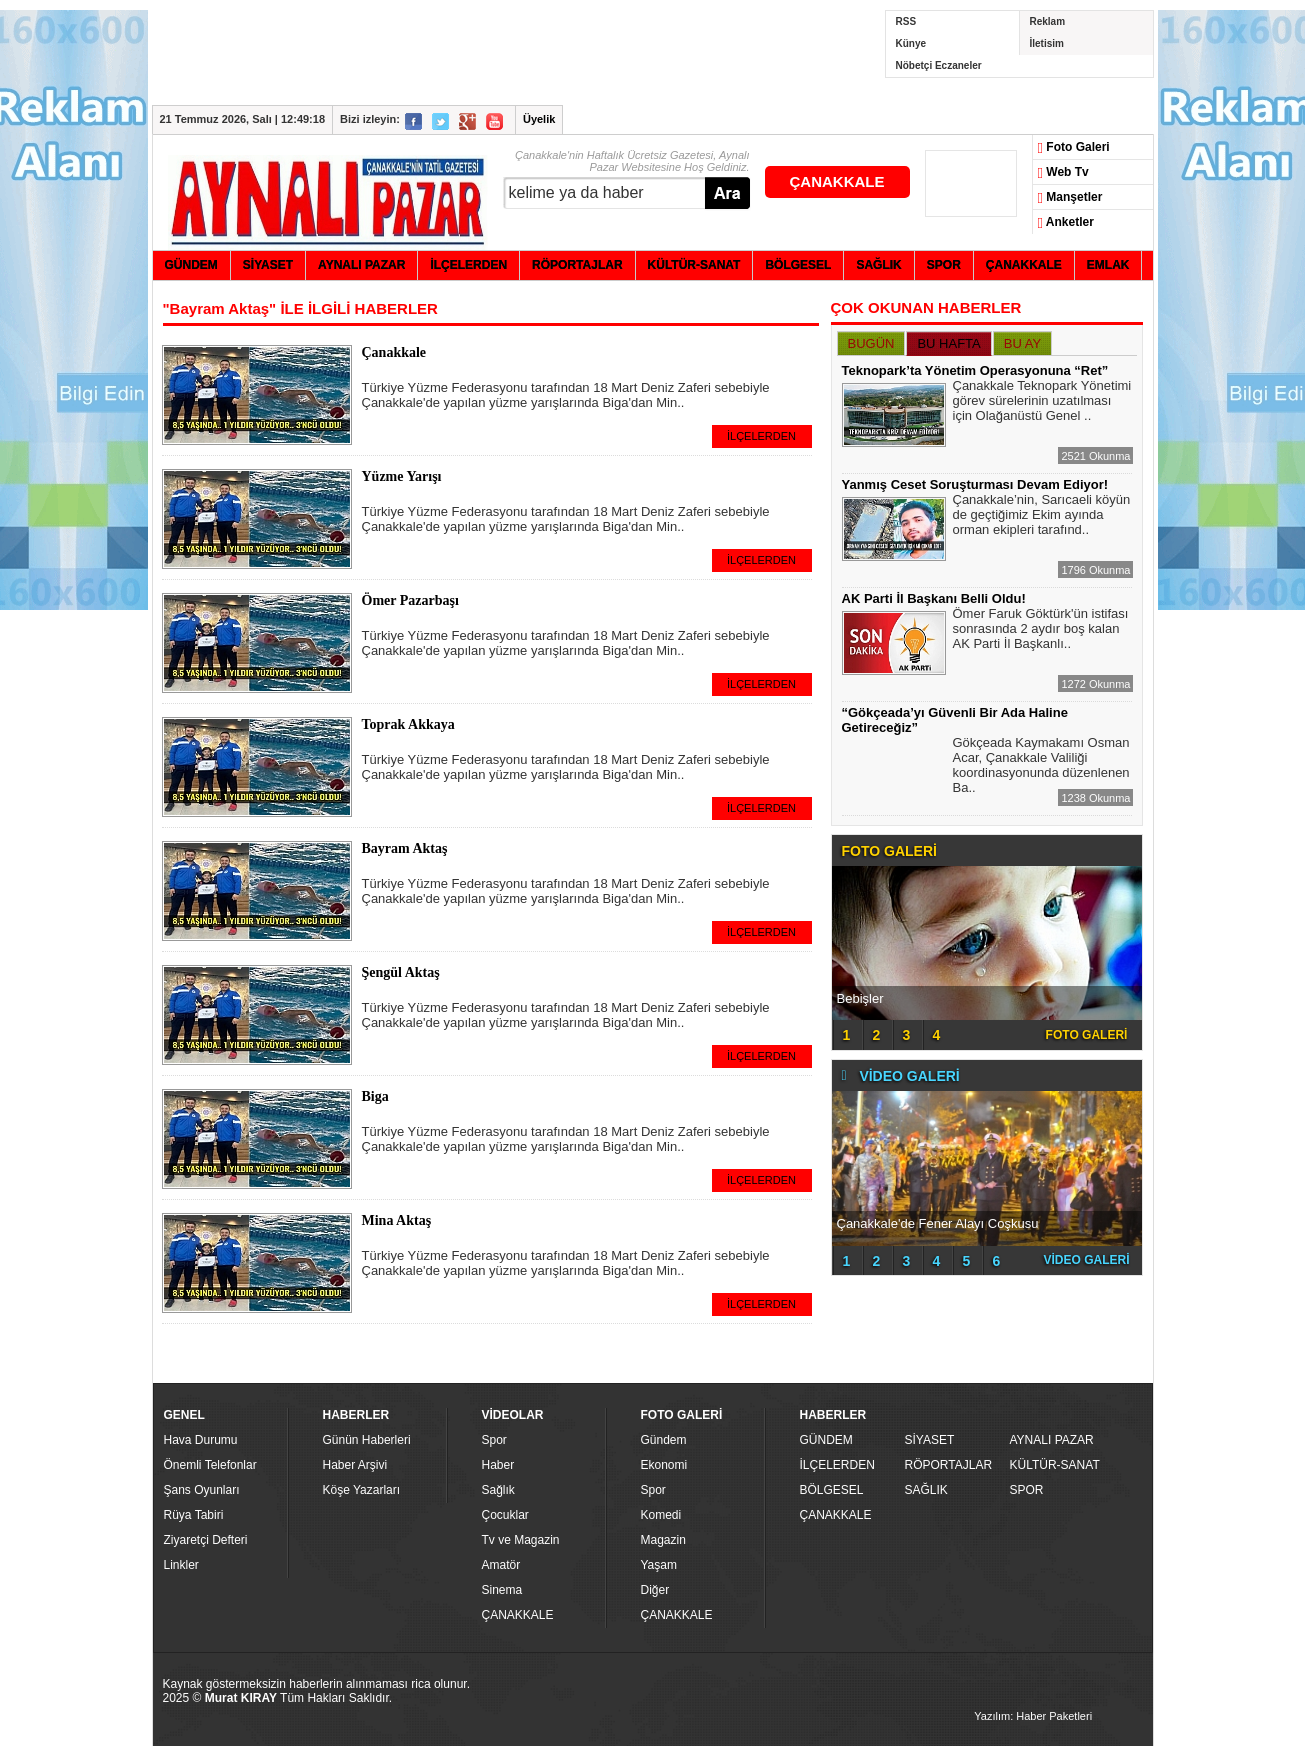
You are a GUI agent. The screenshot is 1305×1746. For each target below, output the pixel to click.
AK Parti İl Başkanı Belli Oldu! (934, 598)
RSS (906, 21)
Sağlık (498, 1490)
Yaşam (659, 1565)
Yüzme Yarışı (402, 476)
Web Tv (1063, 173)
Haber (498, 1465)
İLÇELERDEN (761, 436)
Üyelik (539, 119)
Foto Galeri (1074, 148)
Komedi (661, 1515)
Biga (375, 1096)
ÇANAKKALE (837, 181)
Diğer (655, 1590)
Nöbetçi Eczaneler (939, 65)
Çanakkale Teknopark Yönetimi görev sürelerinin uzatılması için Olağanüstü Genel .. (1042, 403)
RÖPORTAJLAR (949, 1465)
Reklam (1048, 21)
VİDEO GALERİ (1086, 1260)
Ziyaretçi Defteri (206, 1540)
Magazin (663, 1540)
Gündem (664, 1440)
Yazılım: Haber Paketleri (1033, 1716)
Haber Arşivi (355, 1465)
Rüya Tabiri (194, 1515)
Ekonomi (664, 1465)
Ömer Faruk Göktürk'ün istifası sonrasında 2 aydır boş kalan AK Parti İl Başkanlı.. (1041, 631)
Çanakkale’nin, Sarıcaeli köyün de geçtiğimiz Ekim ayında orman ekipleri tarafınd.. (1042, 517)
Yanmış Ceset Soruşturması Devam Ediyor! (975, 484)
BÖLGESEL (832, 1490)
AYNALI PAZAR (1052, 1440)
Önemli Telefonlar (210, 1465)
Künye (911, 43)
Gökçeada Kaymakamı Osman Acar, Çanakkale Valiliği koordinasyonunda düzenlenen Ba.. (1041, 767)
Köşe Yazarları (362, 1490)
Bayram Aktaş (405, 848)
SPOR (1027, 1490)
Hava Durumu (201, 1440)
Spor (494, 1440)
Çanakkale (394, 352)
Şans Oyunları (202, 1490)
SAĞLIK (926, 1490)
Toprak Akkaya (408, 724)
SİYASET (930, 1440)
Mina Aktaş (397, 1220)
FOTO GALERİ (1087, 1035)
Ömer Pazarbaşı (410, 600)
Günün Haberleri (367, 1440)
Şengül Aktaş (401, 972)
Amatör (501, 1565)
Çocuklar (505, 1515)
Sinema (502, 1590)
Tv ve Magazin (521, 1540)
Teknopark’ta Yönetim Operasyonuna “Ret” (975, 370)
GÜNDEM (826, 1440)
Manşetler (1070, 198)
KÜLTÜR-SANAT (1055, 1465)
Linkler (181, 1565)
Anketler (1066, 223)
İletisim (1047, 43)
